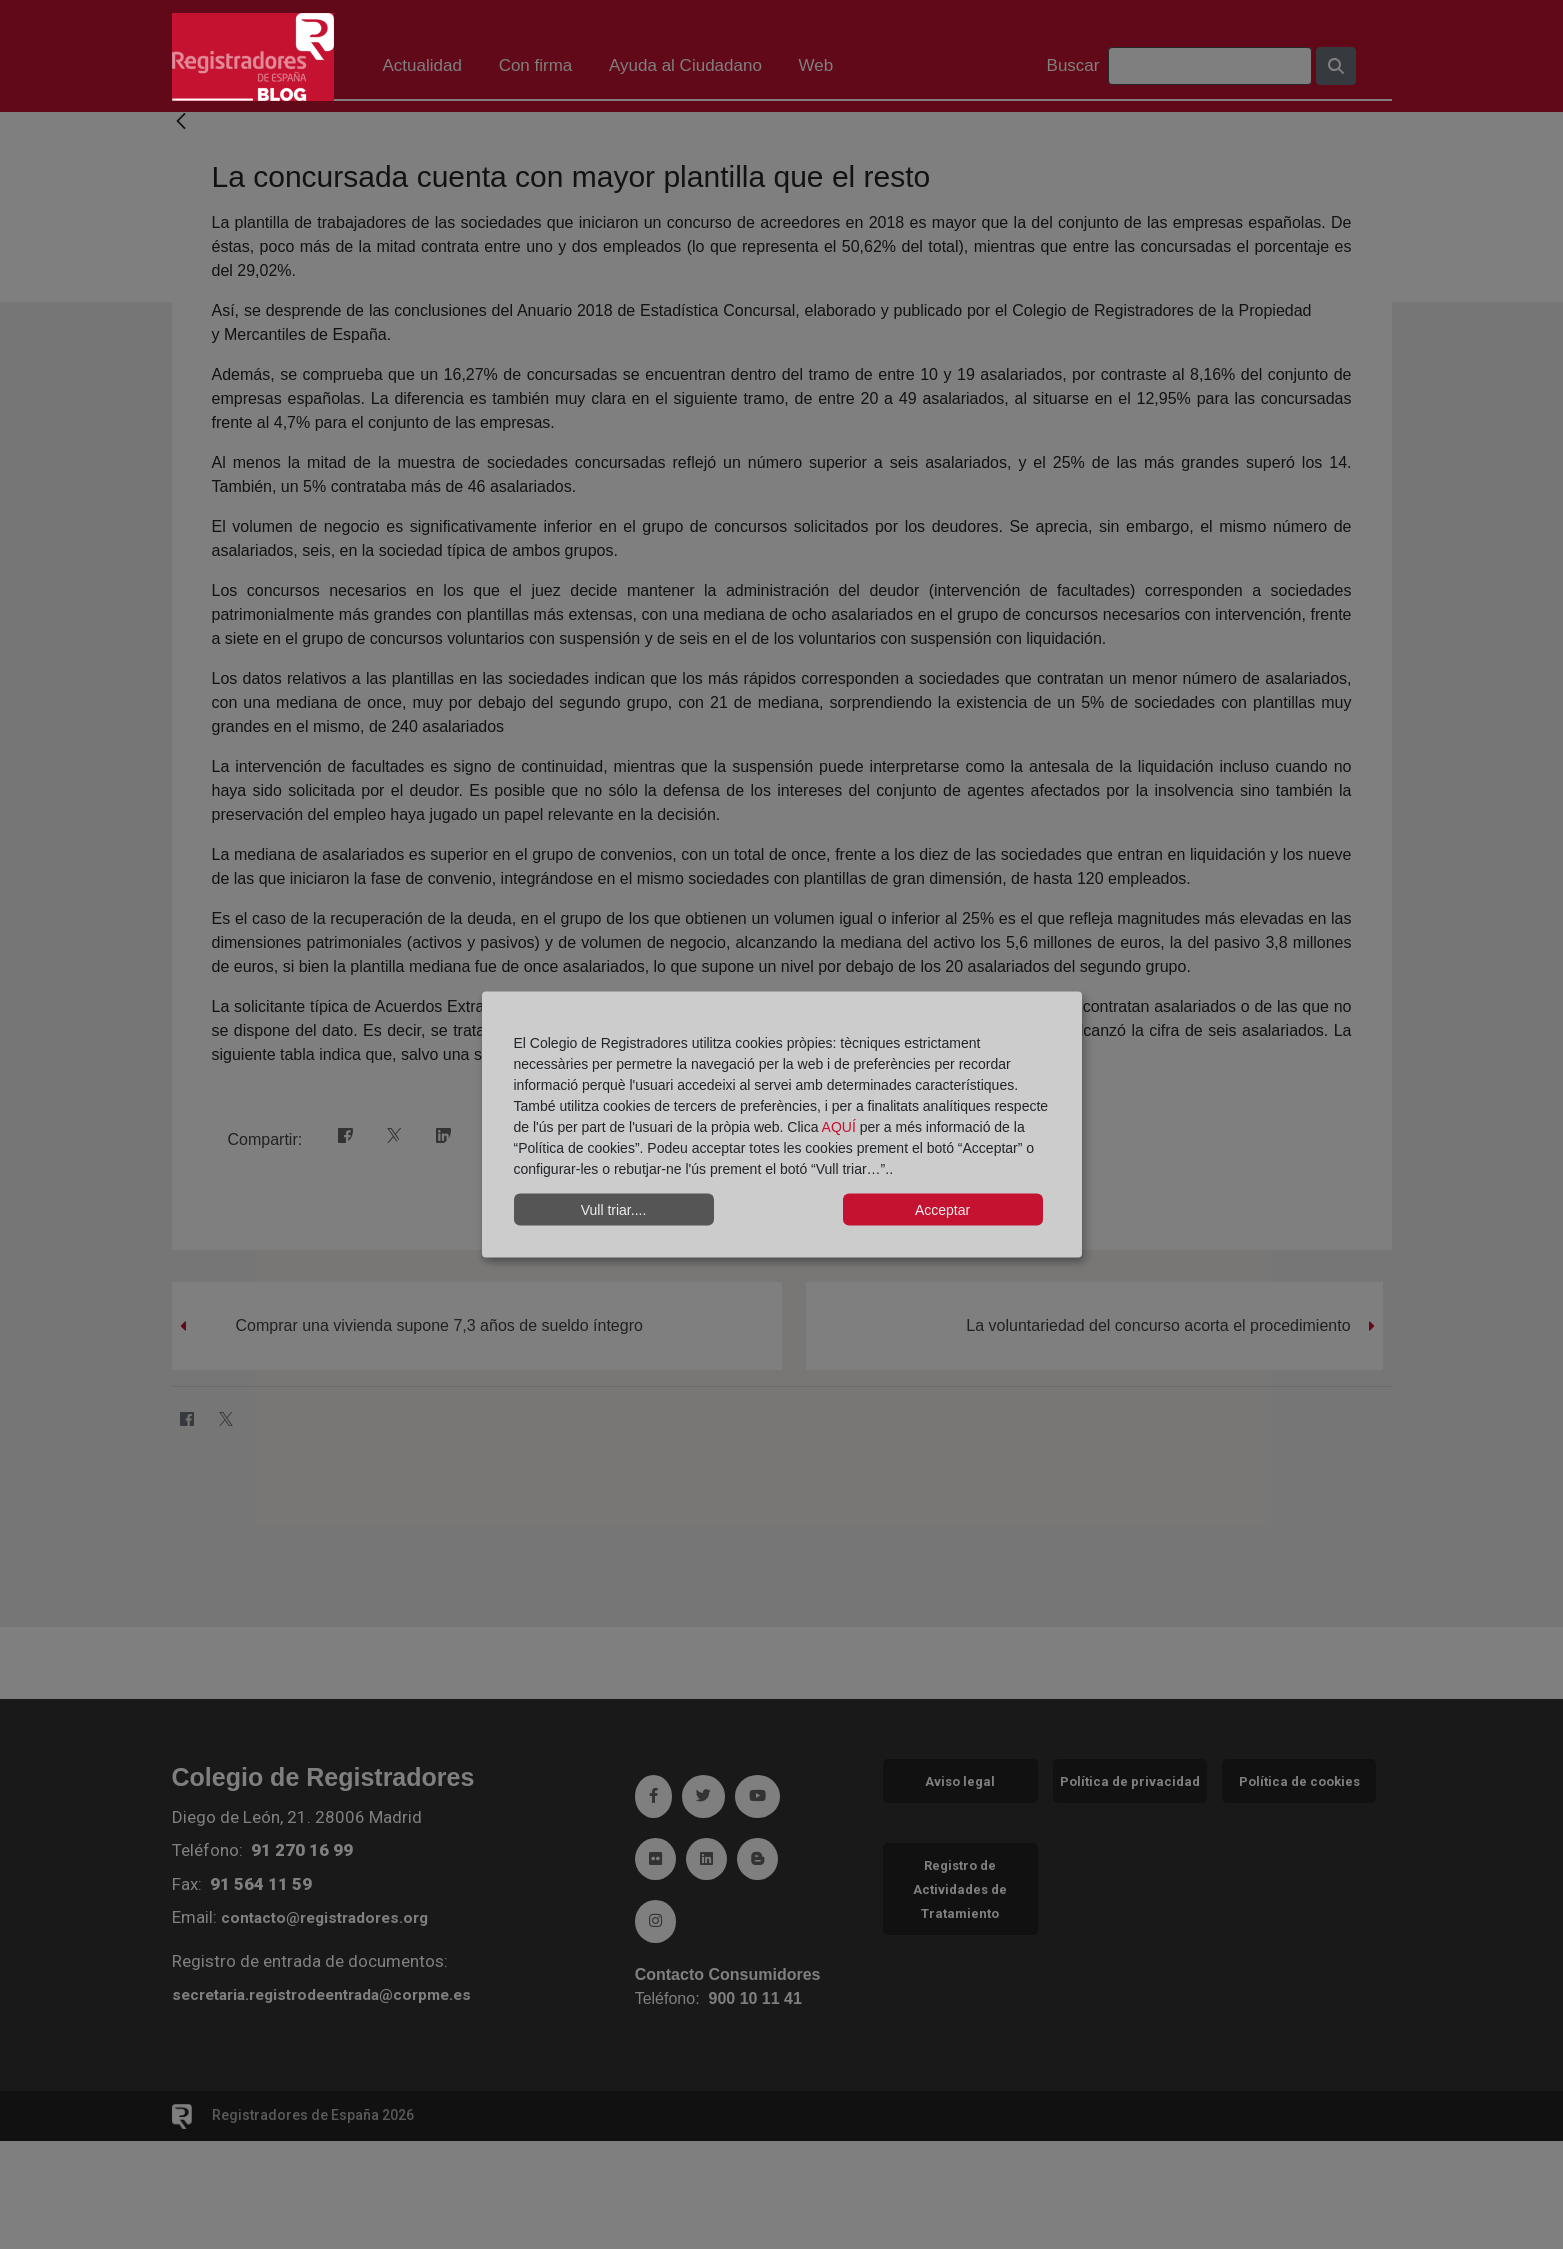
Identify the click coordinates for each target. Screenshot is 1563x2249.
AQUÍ (841, 1127)
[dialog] (782, 1124)
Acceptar (942, 1209)
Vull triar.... (614, 1209)
